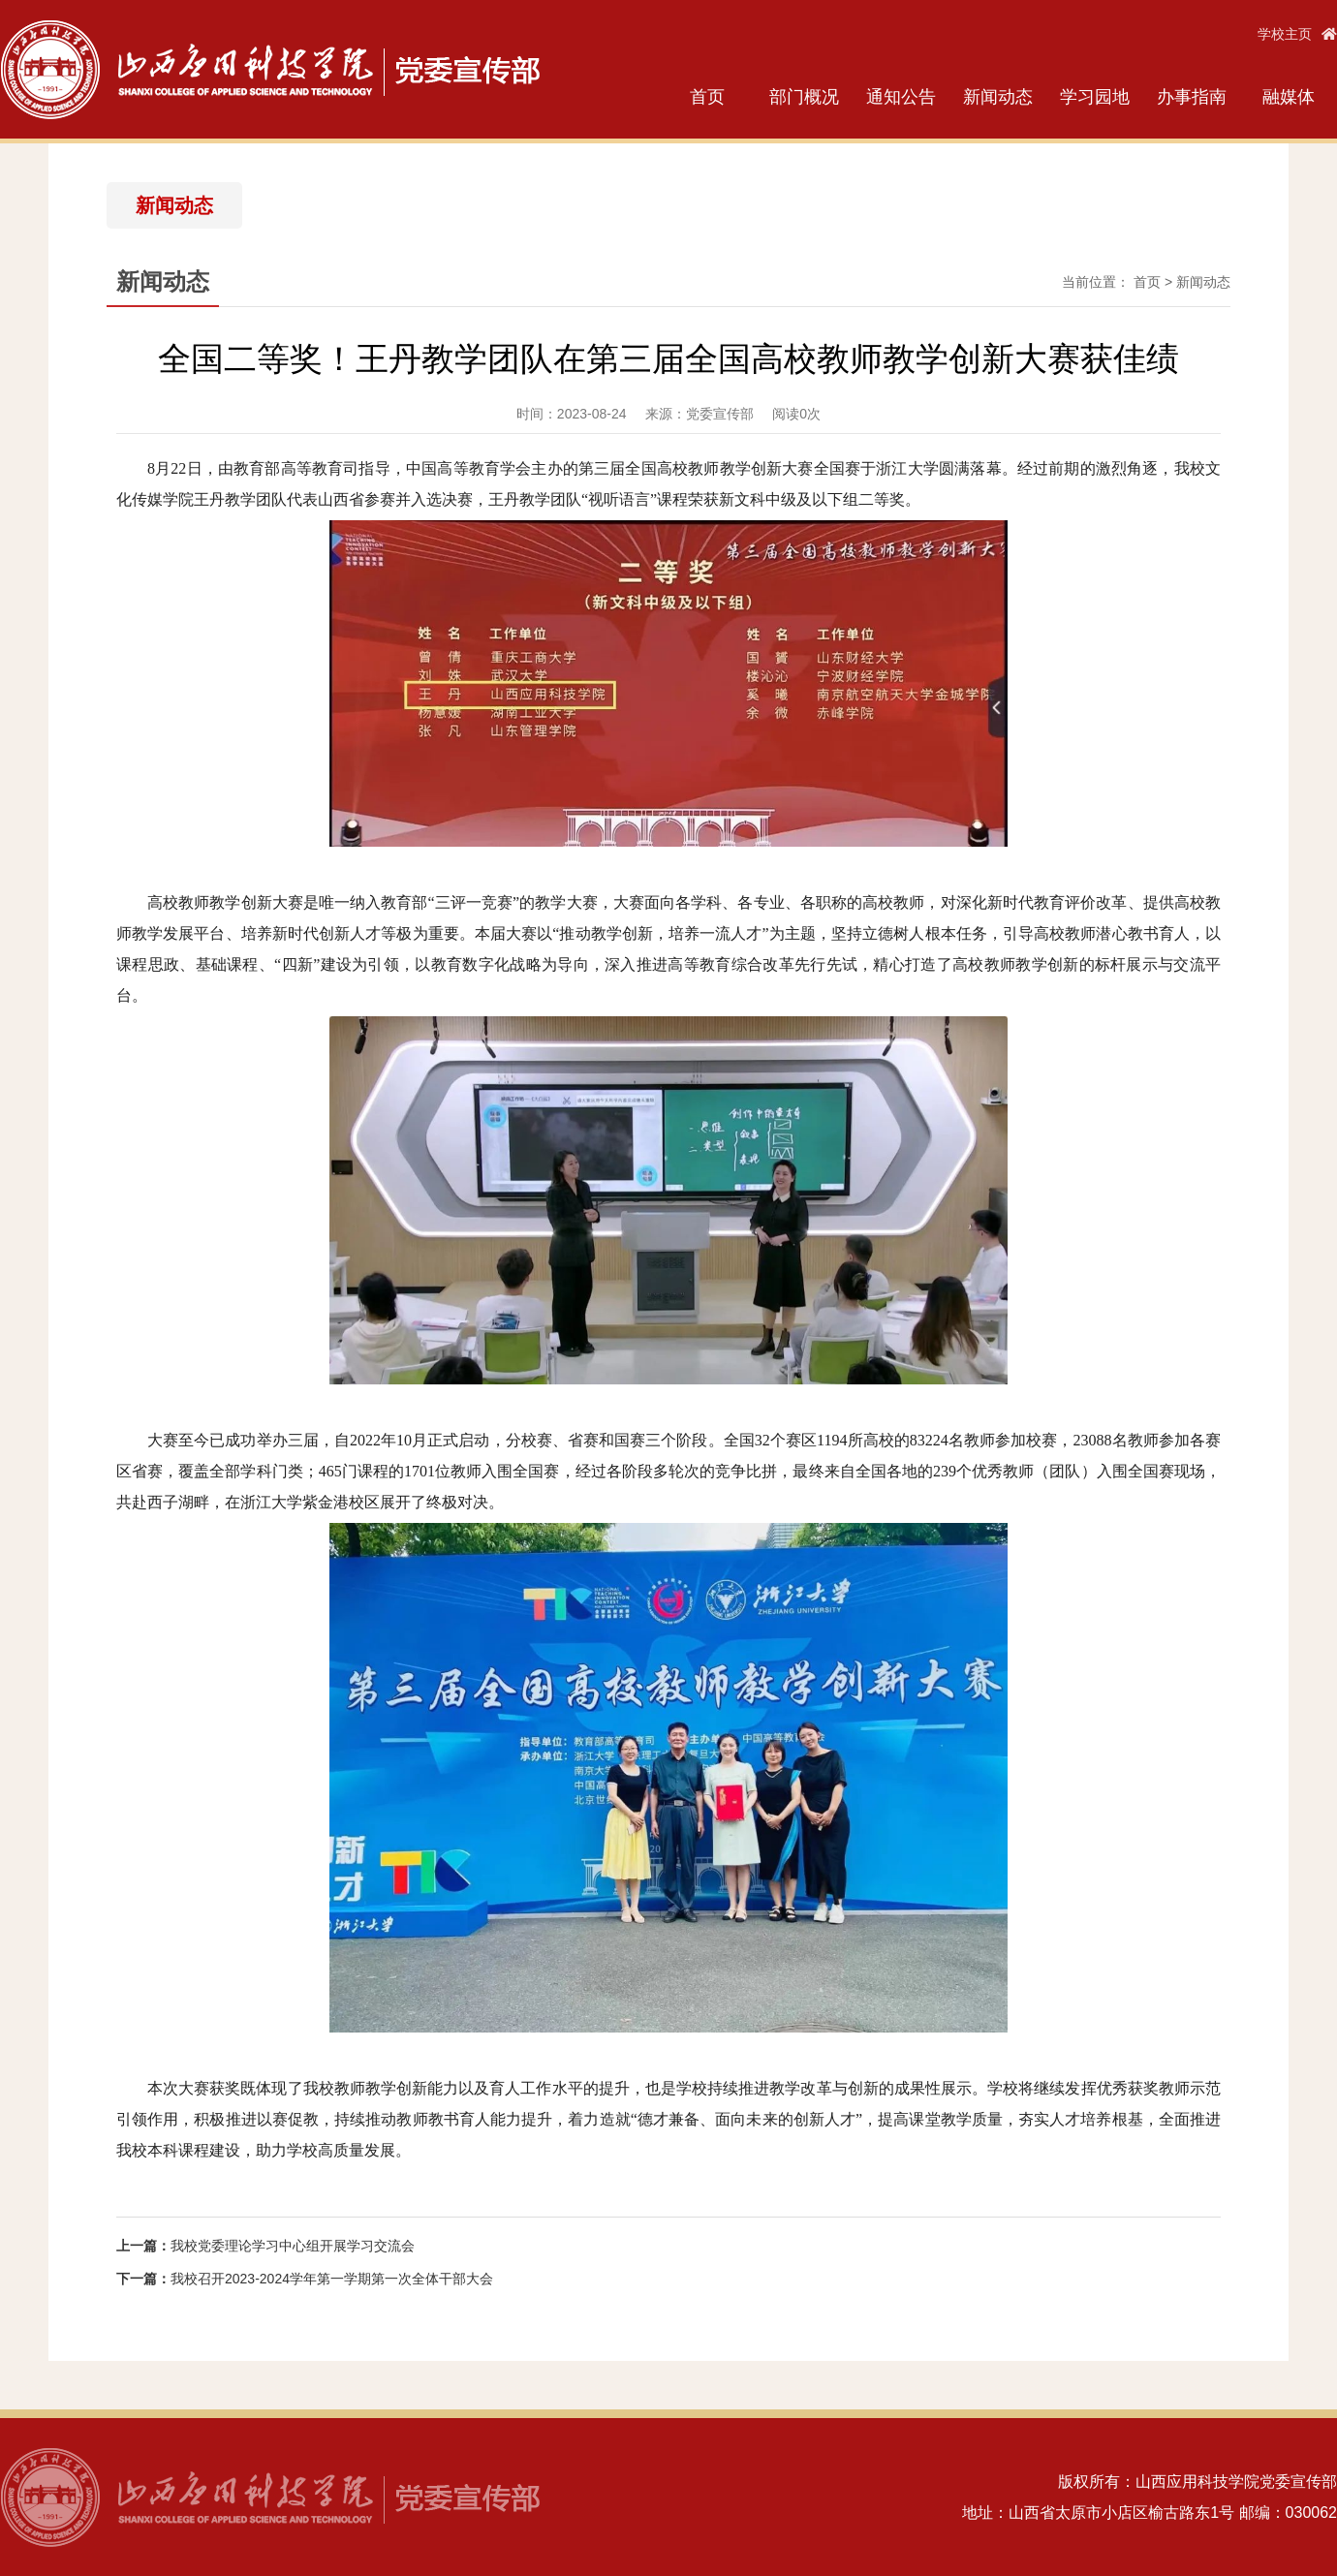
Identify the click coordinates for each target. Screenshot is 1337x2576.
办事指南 (1192, 97)
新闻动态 (998, 97)
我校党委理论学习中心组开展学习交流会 (293, 2245)
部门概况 (804, 97)
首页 (707, 97)
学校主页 (1297, 34)
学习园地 (1095, 97)
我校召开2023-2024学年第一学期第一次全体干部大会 (332, 2278)
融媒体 (1288, 97)
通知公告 (901, 97)
